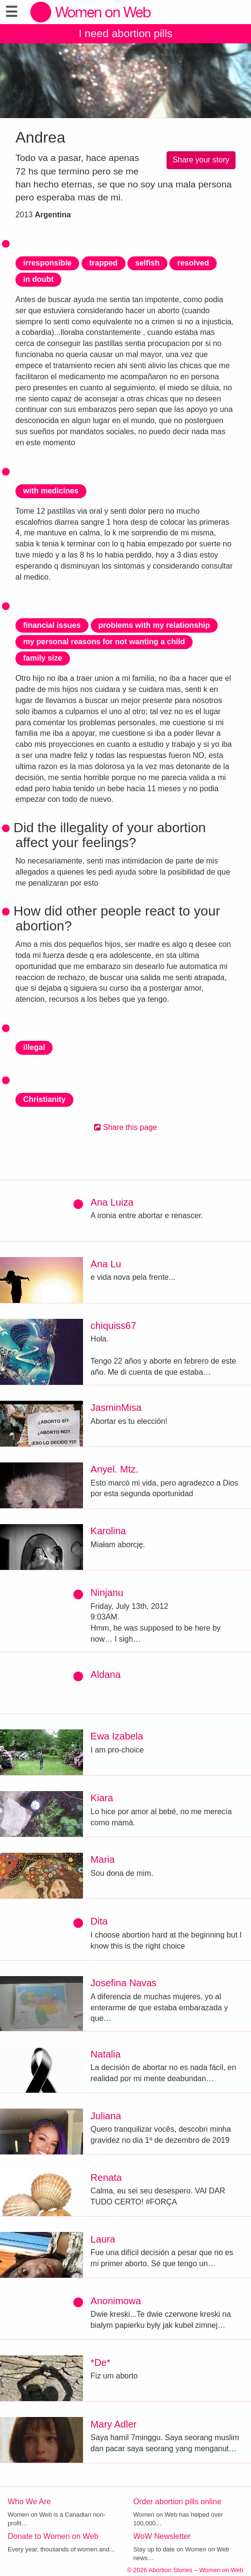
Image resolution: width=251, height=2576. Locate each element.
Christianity (44, 1099)
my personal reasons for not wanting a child (104, 641)
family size (42, 658)
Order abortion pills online (177, 2501)
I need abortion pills (125, 33)
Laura (103, 2239)
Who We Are (29, 2501)
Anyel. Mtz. (115, 1469)
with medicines (51, 491)
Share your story (201, 160)
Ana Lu (106, 1264)
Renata (106, 2177)
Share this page (125, 1127)
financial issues (52, 625)
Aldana (106, 1674)
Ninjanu (107, 1592)
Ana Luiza (112, 1202)
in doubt (38, 279)
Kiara (102, 1798)
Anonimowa (116, 2301)
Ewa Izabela (117, 1736)
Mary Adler (114, 2424)
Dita (99, 1921)
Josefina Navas (124, 1983)
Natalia (106, 2054)
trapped (103, 263)
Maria (103, 1859)
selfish (147, 263)
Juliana (106, 2116)
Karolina (108, 1531)
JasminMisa (116, 1407)
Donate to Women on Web (53, 2536)
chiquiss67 (114, 1325)
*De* (101, 2362)
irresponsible (47, 263)
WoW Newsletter (162, 2536)
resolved (193, 263)
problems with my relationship (154, 625)
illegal (34, 1047)
